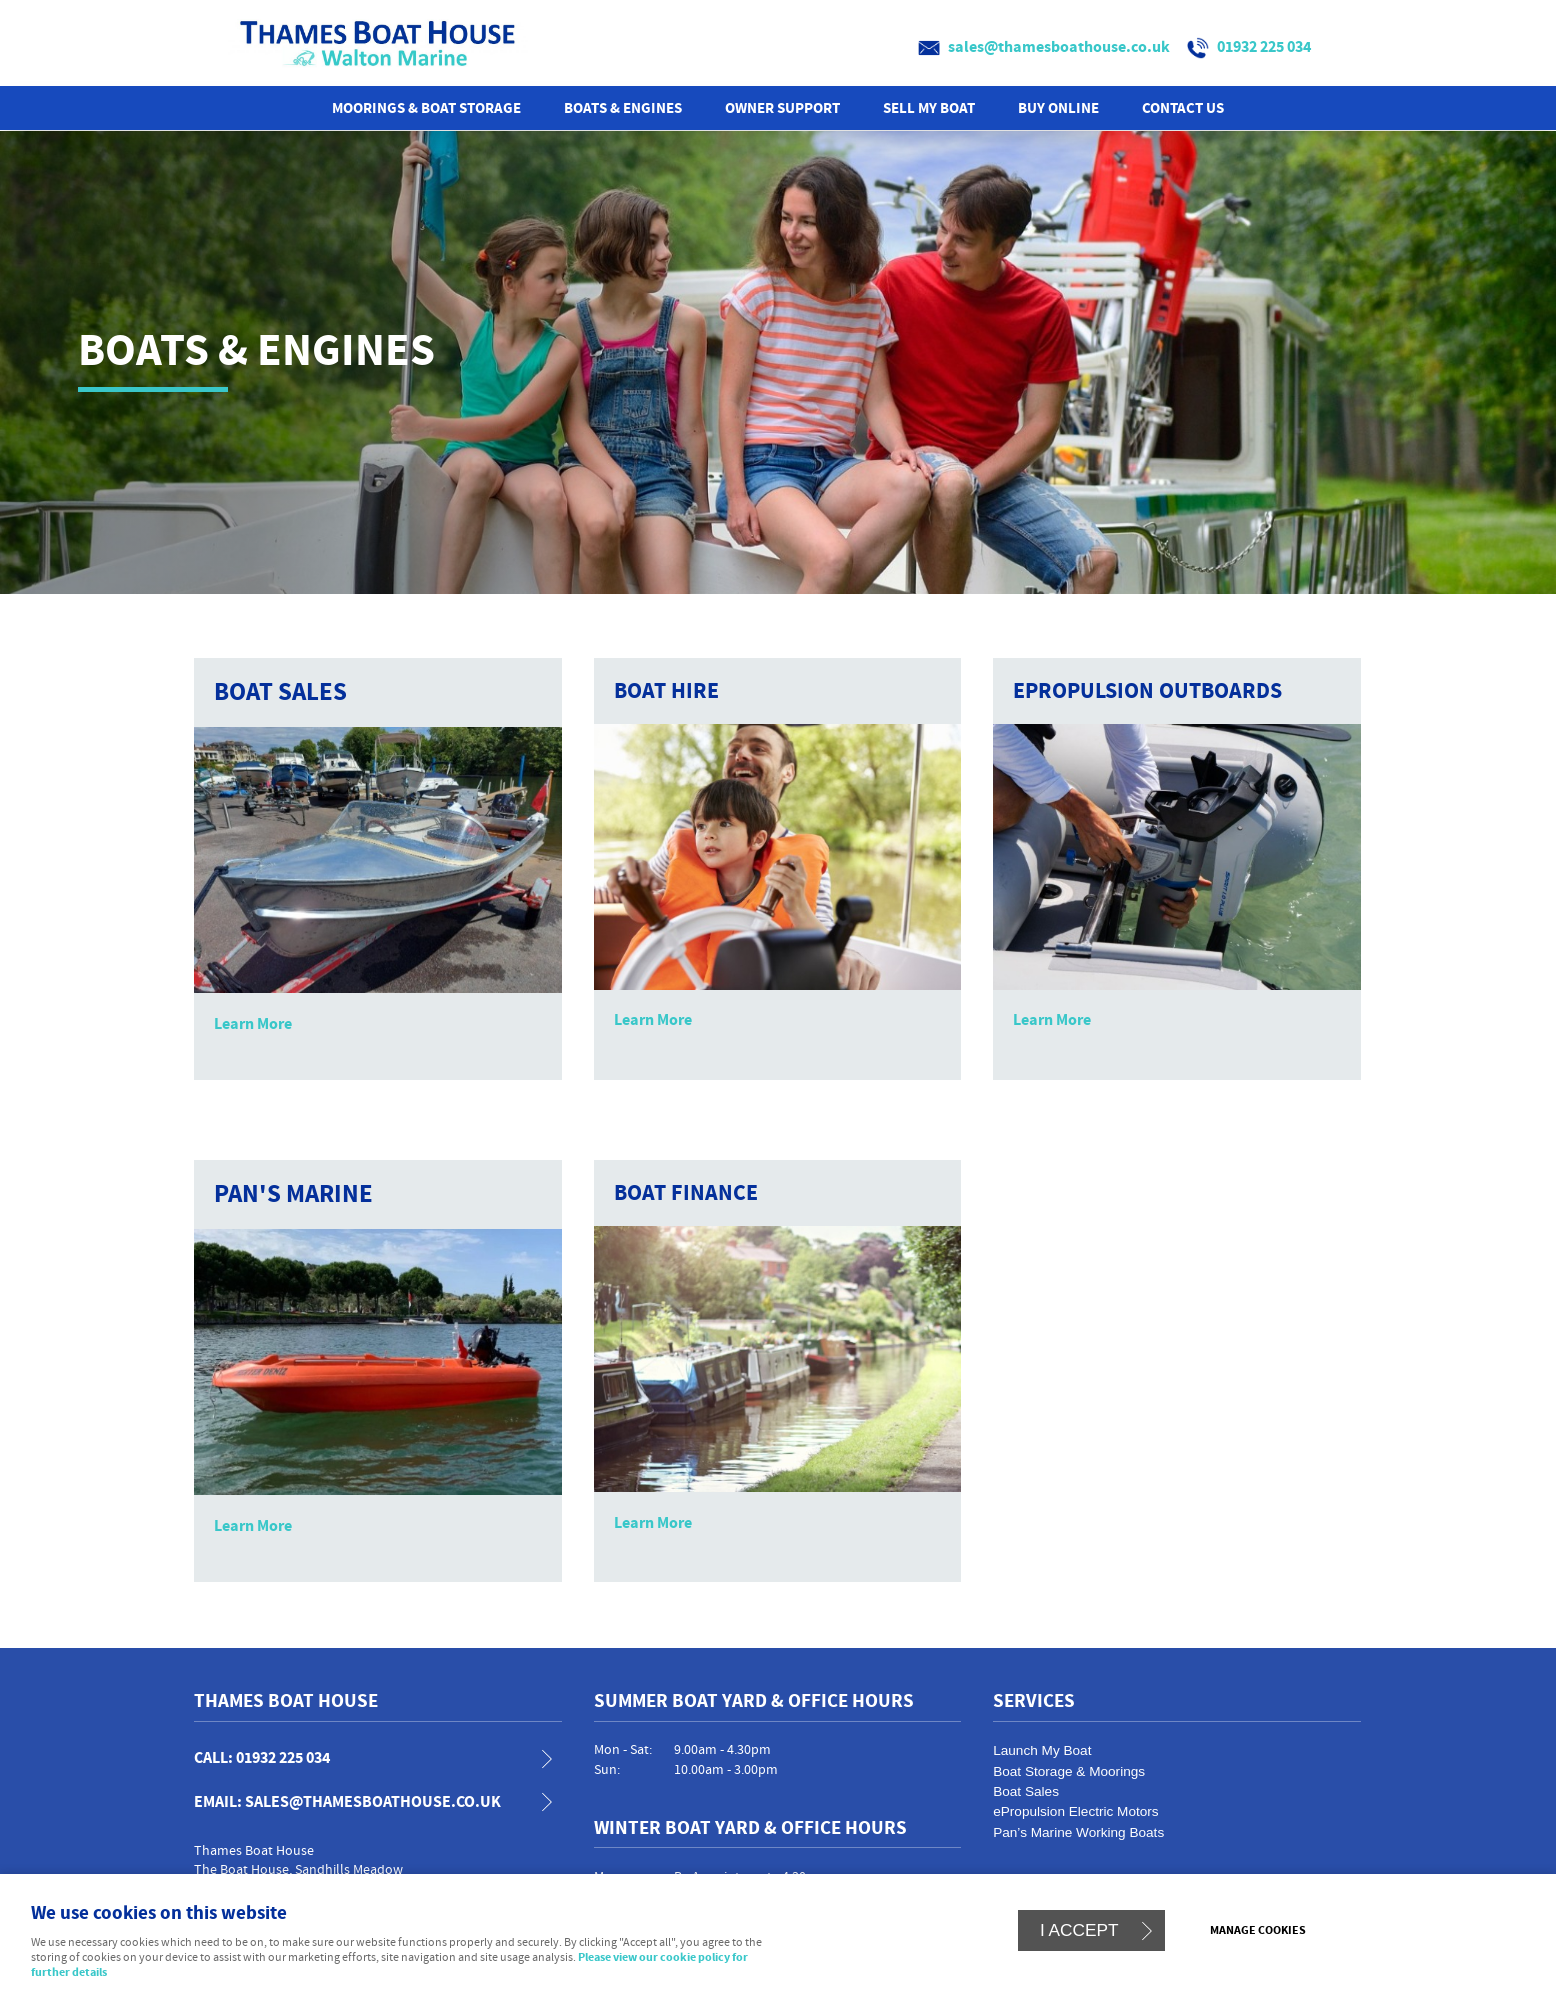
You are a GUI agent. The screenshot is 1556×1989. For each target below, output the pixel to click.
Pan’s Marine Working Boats (1078, 1832)
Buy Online (1058, 108)
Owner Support (782, 108)
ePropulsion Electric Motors (1075, 1811)
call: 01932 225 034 (262, 1758)
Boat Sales (1026, 1791)
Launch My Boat (1042, 1750)
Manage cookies (1258, 1931)
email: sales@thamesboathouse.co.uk (347, 1802)
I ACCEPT (1079, 1930)
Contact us (1183, 108)
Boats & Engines (623, 108)
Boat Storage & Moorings (1069, 1771)
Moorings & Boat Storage (426, 108)
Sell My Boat (929, 108)
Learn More (253, 1024)
